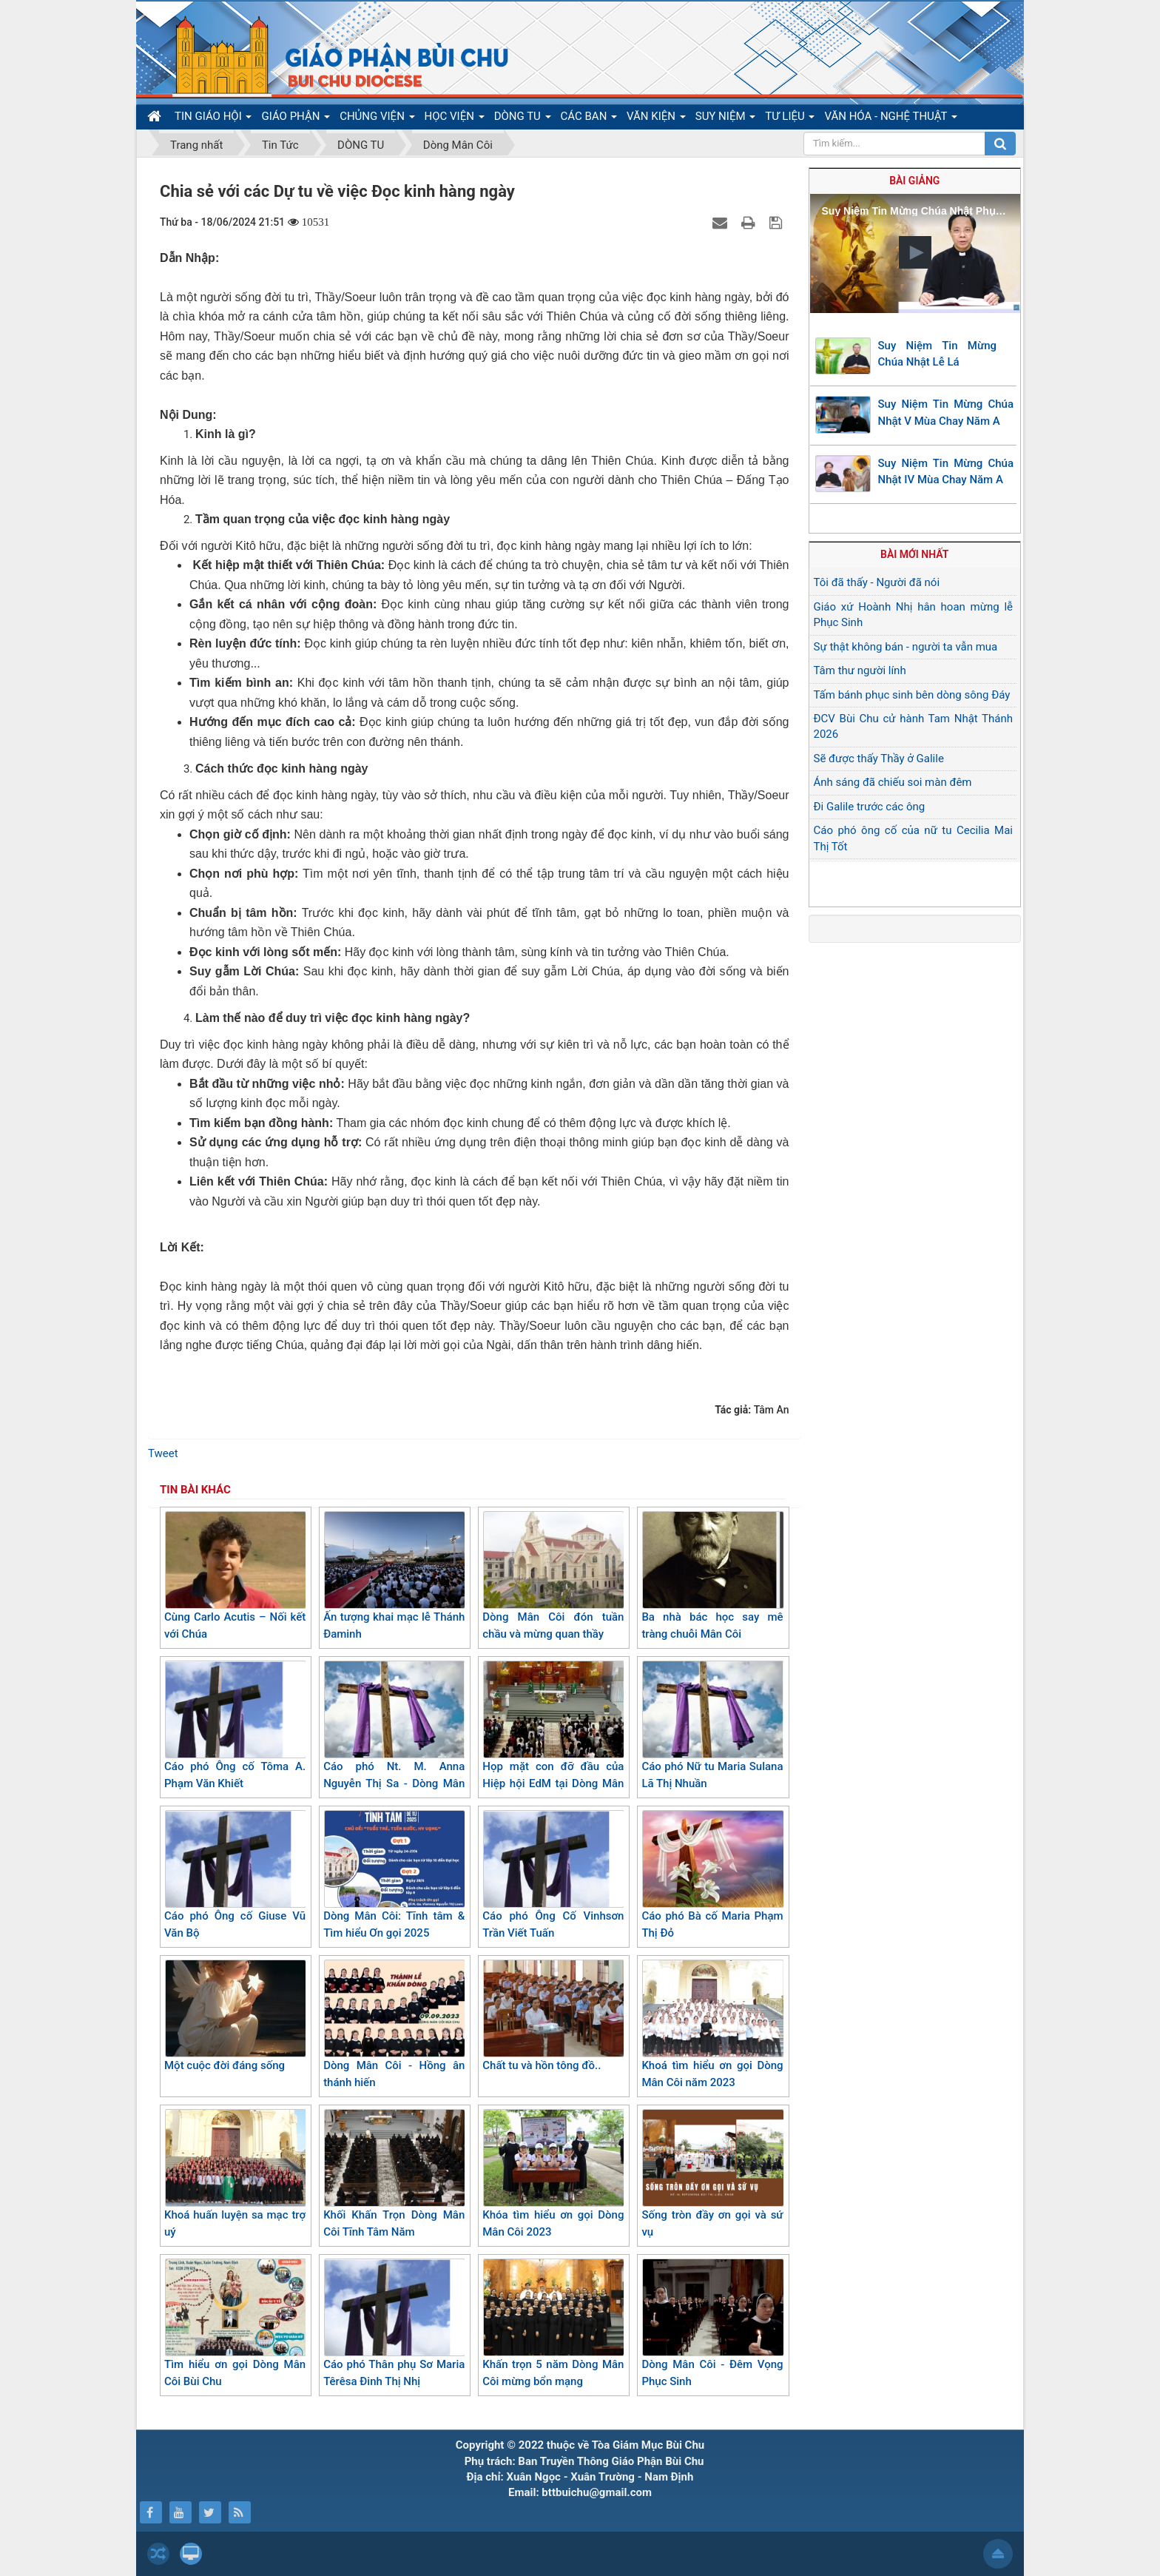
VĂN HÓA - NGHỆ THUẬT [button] (890, 119)
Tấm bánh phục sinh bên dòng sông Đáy (912, 695)
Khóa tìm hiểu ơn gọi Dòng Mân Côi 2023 (553, 2174)
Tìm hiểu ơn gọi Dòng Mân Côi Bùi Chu (235, 2323)
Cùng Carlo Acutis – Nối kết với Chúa (235, 1576)
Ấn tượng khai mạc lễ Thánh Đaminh (394, 1576)
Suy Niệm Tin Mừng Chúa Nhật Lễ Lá (937, 354)
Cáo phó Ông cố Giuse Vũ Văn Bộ (235, 1875)
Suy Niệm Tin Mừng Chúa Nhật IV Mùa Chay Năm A (946, 472)
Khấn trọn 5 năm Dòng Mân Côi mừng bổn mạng (553, 2323)
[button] (915, 252)
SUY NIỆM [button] (725, 119)
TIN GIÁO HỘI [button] (213, 119)
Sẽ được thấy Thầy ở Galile (879, 758)
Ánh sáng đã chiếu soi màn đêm (893, 782)
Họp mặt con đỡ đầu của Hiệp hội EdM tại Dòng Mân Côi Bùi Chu (553, 1733)
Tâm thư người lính (860, 670)
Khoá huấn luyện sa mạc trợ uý (235, 2174)
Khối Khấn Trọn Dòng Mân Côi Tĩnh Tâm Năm (394, 2174)
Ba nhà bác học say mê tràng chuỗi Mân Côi (712, 1576)
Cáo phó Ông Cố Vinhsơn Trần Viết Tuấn (553, 1875)
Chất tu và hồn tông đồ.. (553, 2016)
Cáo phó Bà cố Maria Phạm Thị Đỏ (712, 1875)
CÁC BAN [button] (589, 119)
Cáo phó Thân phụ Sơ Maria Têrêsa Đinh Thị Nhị (394, 2323)
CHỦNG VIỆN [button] (377, 119)
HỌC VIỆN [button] (455, 119)
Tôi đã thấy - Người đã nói (877, 582)
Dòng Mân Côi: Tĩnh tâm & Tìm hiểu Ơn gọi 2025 (394, 1875)
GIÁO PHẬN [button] (295, 119)
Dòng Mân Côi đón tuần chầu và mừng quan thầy (553, 1576)
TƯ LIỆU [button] (790, 119)
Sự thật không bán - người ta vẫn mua (906, 646)
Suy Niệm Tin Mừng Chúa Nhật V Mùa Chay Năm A (946, 412)
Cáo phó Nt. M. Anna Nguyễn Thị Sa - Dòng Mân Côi (394, 1733)
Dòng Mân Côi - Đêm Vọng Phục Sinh (712, 2323)
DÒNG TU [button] (522, 119)
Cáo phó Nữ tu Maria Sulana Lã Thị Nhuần (712, 1725)
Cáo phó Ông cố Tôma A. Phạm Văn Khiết (235, 1725)
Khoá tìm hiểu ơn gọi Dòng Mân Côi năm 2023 (712, 2024)
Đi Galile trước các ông (869, 806)
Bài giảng (914, 180)
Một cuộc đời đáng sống (235, 2016)
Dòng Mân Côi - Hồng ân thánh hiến (394, 2024)
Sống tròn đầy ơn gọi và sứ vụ (712, 2174)
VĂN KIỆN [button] (656, 119)
